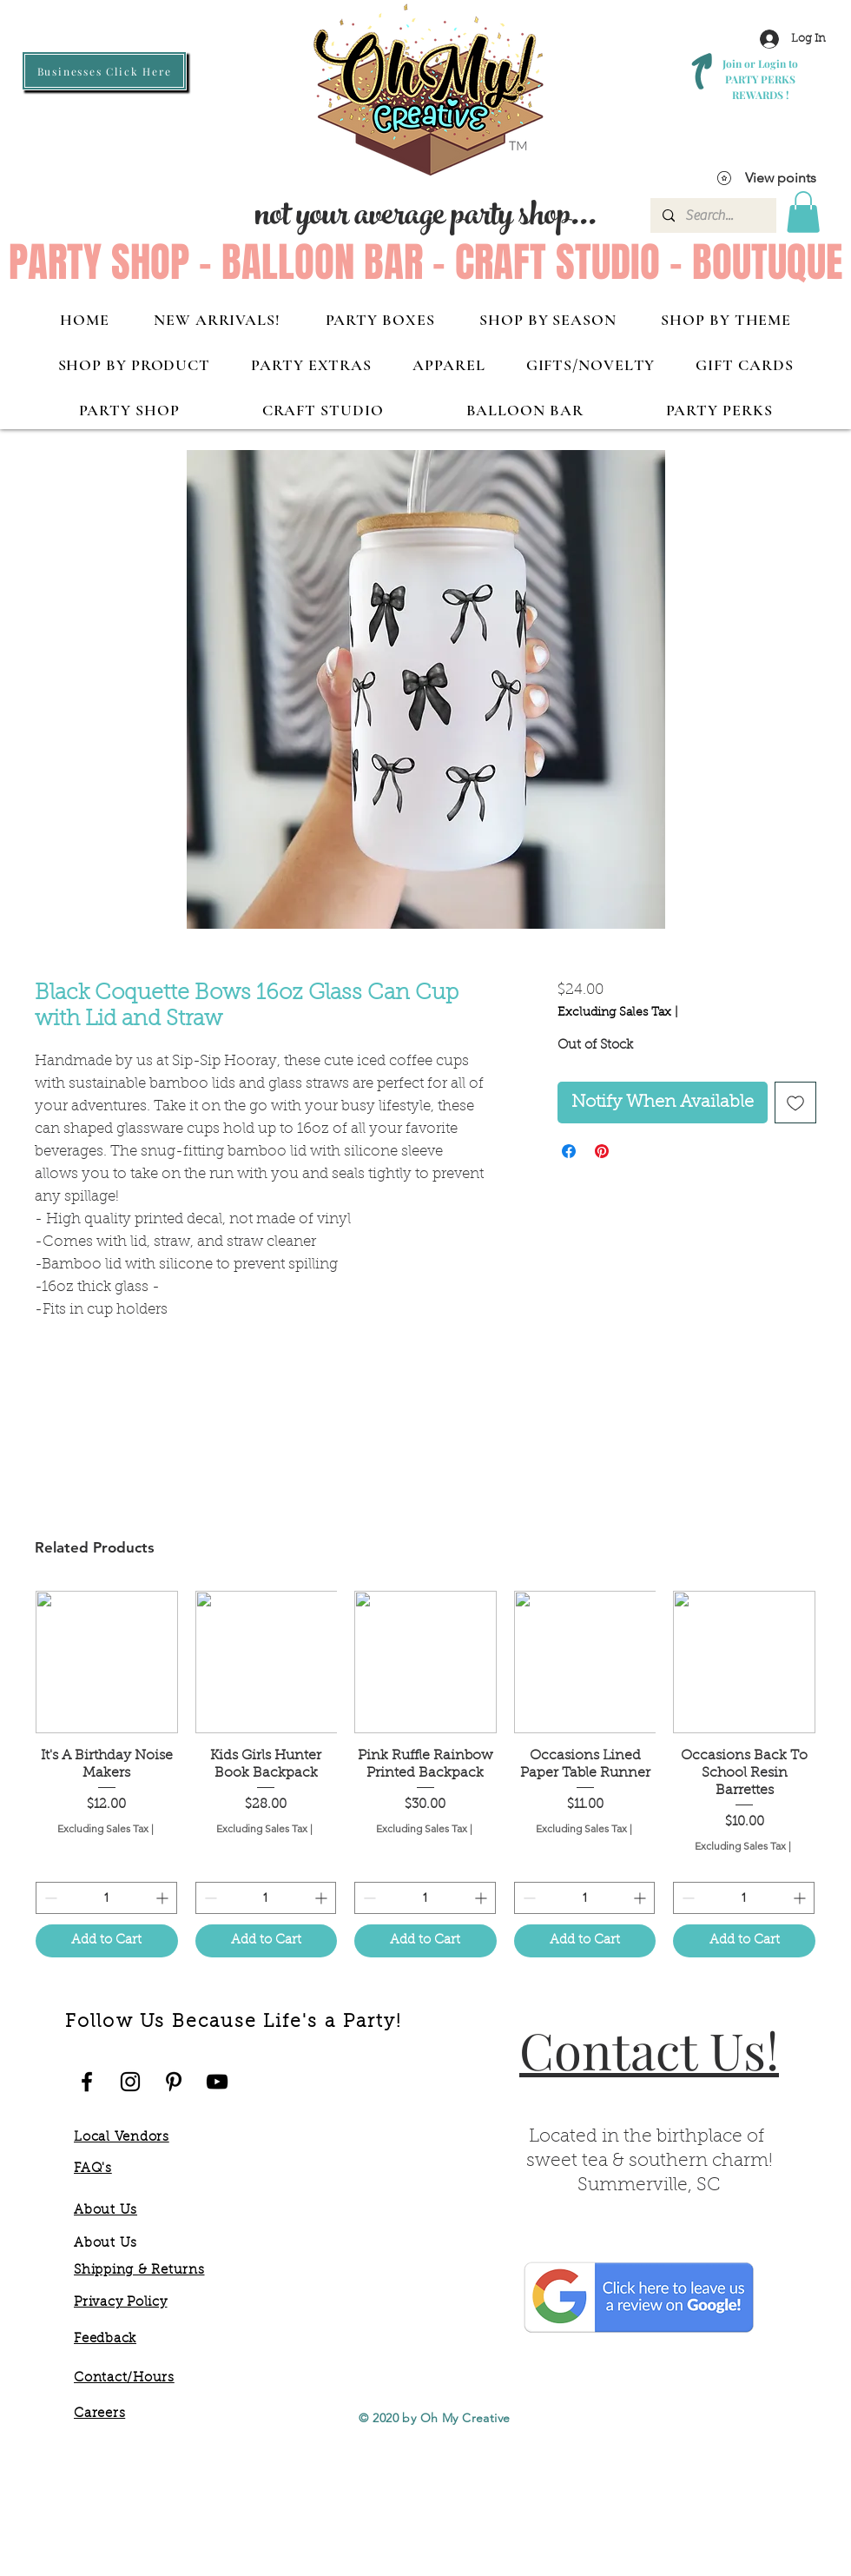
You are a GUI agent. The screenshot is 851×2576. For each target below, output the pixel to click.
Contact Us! (649, 2049)
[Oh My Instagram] (130, 2082)
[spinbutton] (106, 1898)
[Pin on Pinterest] (601, 1151)
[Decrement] (49, 1898)
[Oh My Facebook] (87, 2082)
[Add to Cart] (107, 1941)
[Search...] (712, 215)
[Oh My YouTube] (217, 2082)
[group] (425, 1774)
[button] (803, 212)
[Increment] (164, 1898)
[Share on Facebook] (568, 1151)
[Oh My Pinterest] (174, 2082)
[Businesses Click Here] (104, 70)
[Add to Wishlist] (795, 1102)
